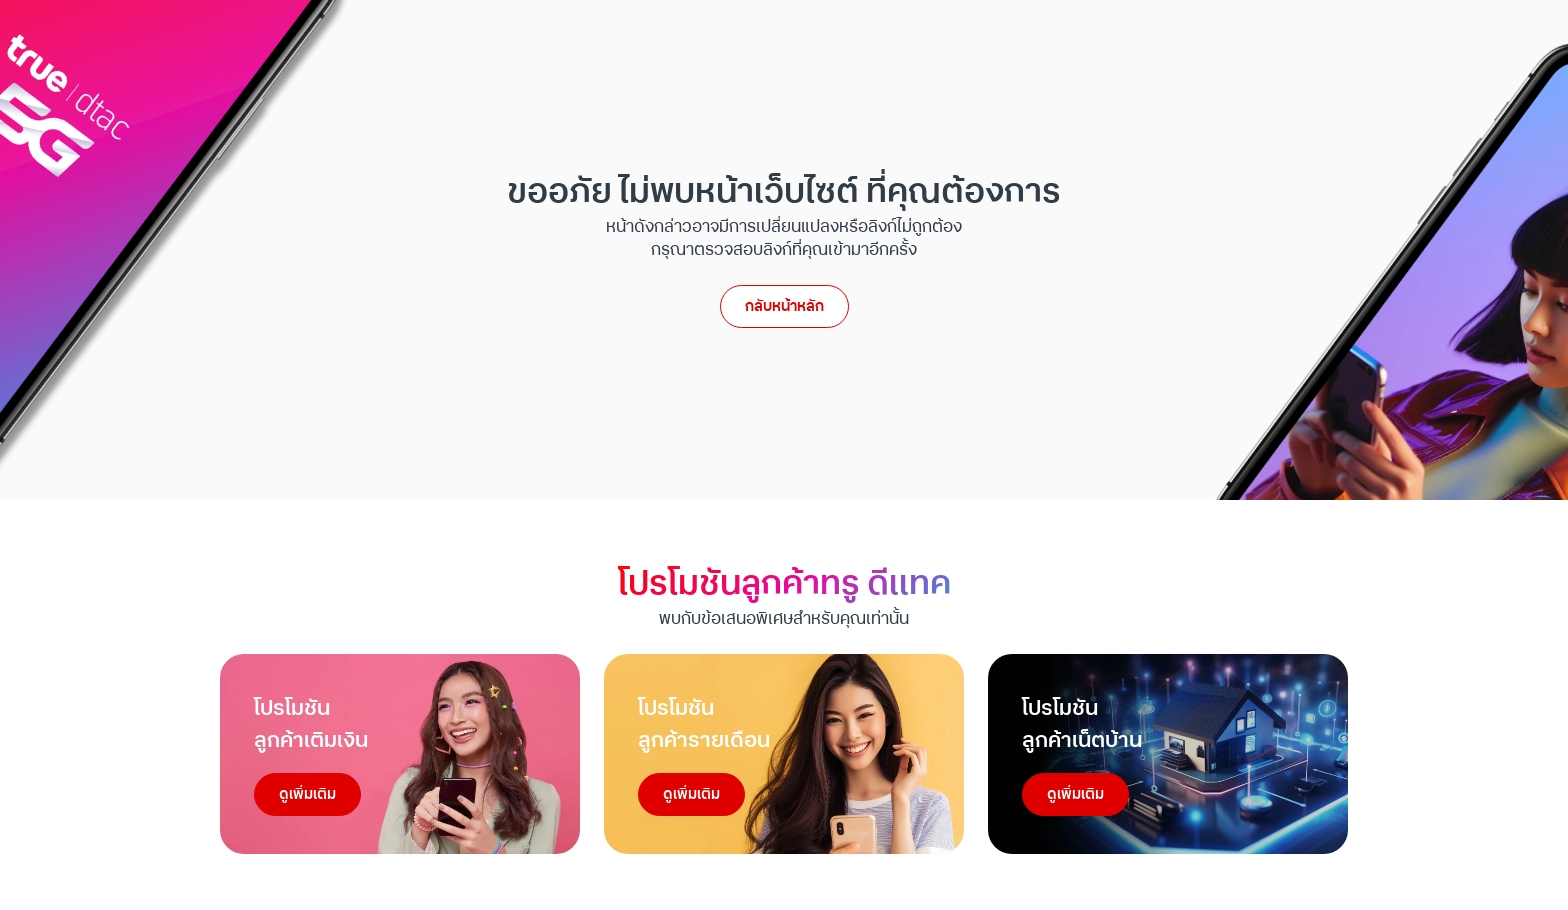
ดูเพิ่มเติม (307, 794)
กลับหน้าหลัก (784, 306)
